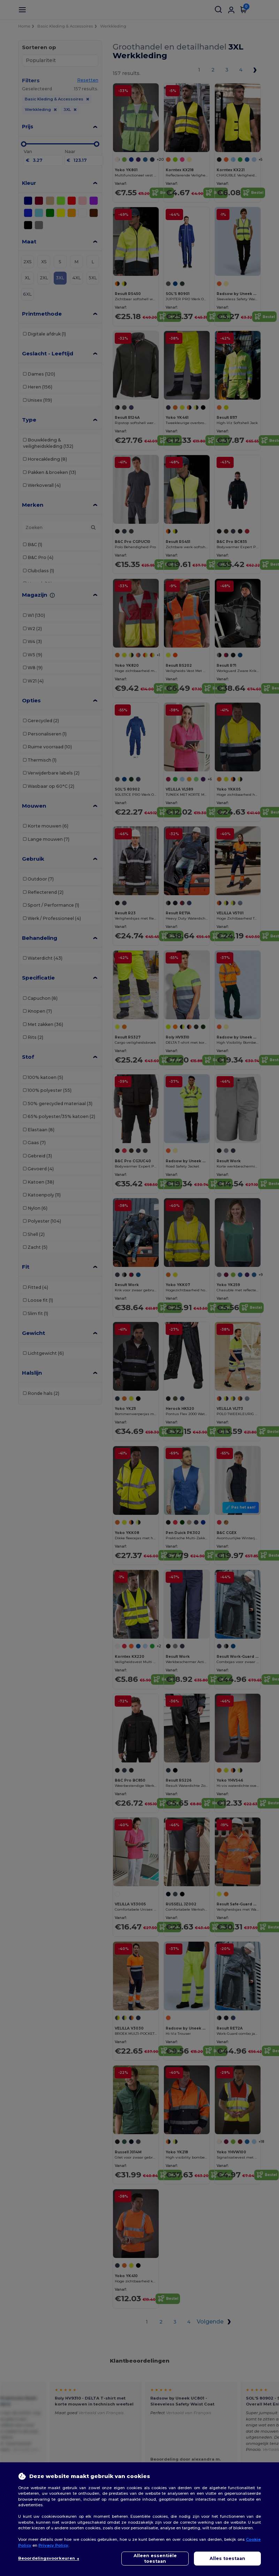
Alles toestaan (227, 2558)
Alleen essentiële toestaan (155, 2558)
